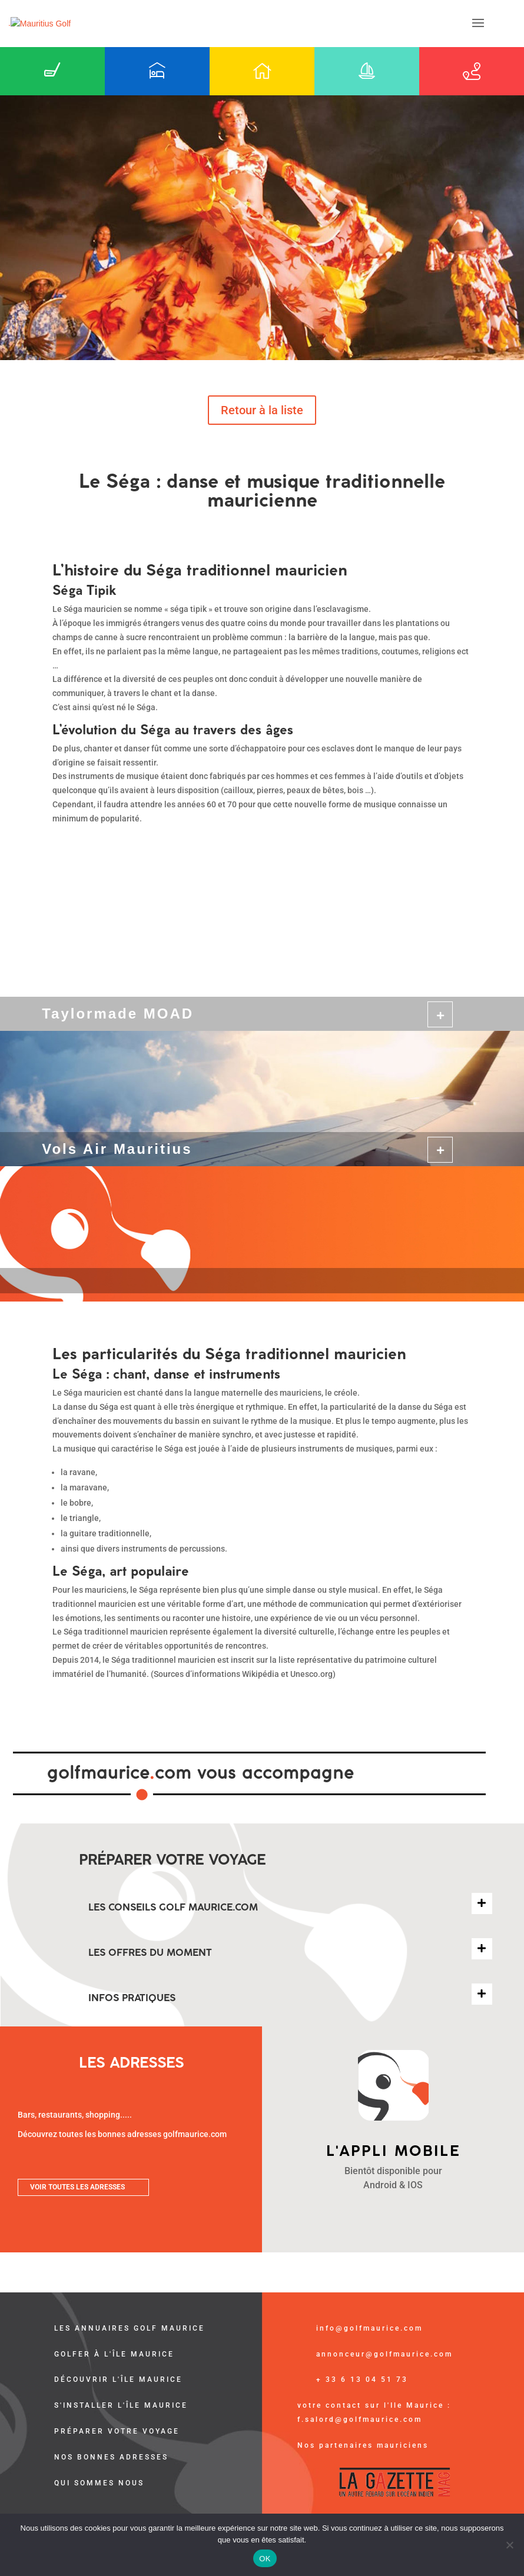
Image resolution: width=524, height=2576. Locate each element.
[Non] (509, 2545)
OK (264, 2558)
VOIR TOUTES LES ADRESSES (77, 2187)
